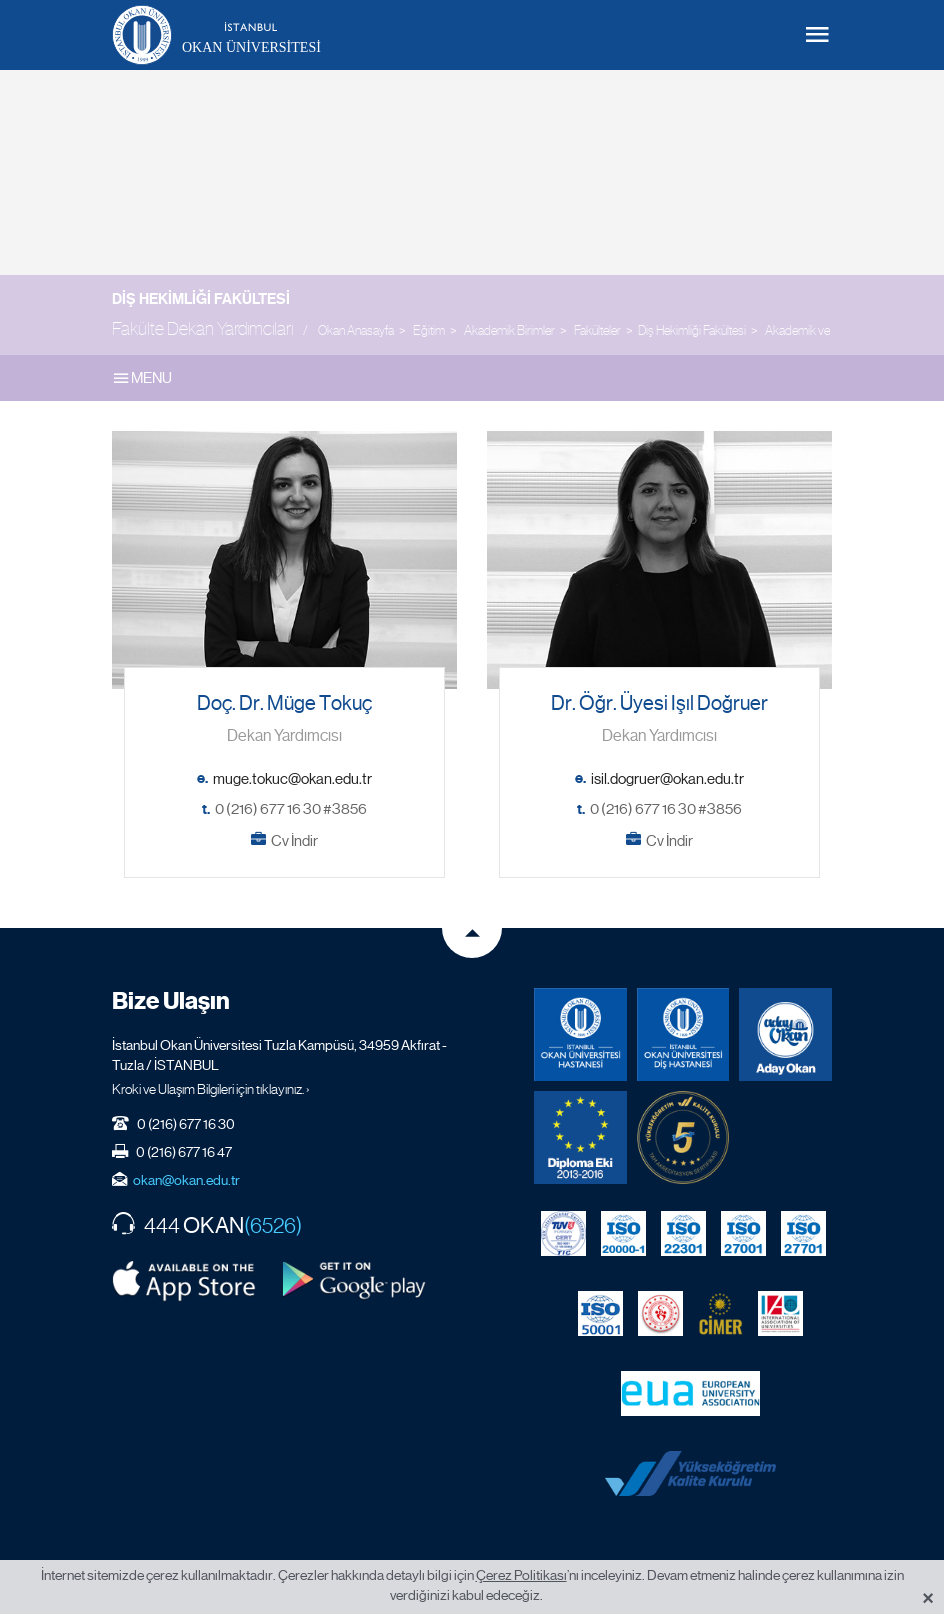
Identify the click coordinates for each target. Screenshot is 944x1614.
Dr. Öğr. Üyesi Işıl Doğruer (659, 703)
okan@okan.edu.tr (186, 1180)
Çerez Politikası (521, 1575)
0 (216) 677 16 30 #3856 (291, 809)
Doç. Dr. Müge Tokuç (284, 703)
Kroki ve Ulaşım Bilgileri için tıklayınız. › (211, 1089)
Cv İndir (294, 841)
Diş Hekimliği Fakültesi (201, 299)
